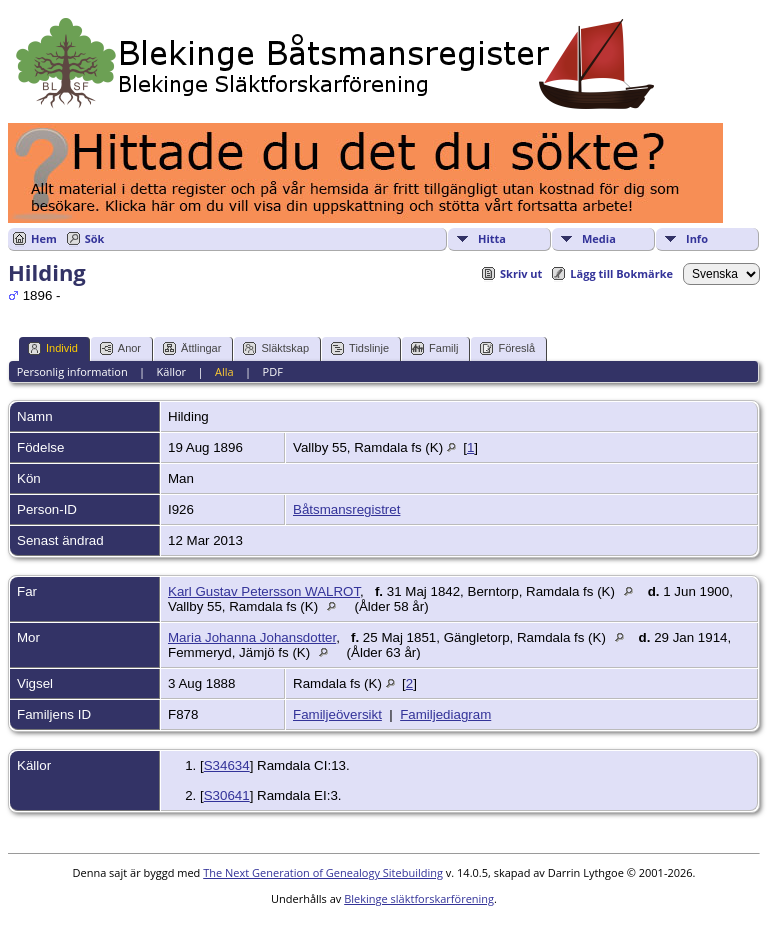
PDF (273, 371)
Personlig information (72, 371)
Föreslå (507, 348)
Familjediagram (445, 714)
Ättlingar (192, 348)
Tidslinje (360, 348)
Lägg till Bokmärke (621, 273)
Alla (224, 371)
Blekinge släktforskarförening (419, 898)
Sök (95, 238)
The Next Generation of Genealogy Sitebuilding (323, 872)
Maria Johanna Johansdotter (252, 637)
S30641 (227, 795)
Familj (434, 348)
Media (599, 238)
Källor (172, 371)
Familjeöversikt (337, 714)
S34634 (227, 765)
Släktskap (276, 348)
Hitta (492, 238)
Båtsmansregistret (346, 509)
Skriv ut (521, 273)
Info (697, 238)
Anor (120, 348)
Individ (53, 348)
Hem (44, 238)
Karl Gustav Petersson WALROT (264, 591)
